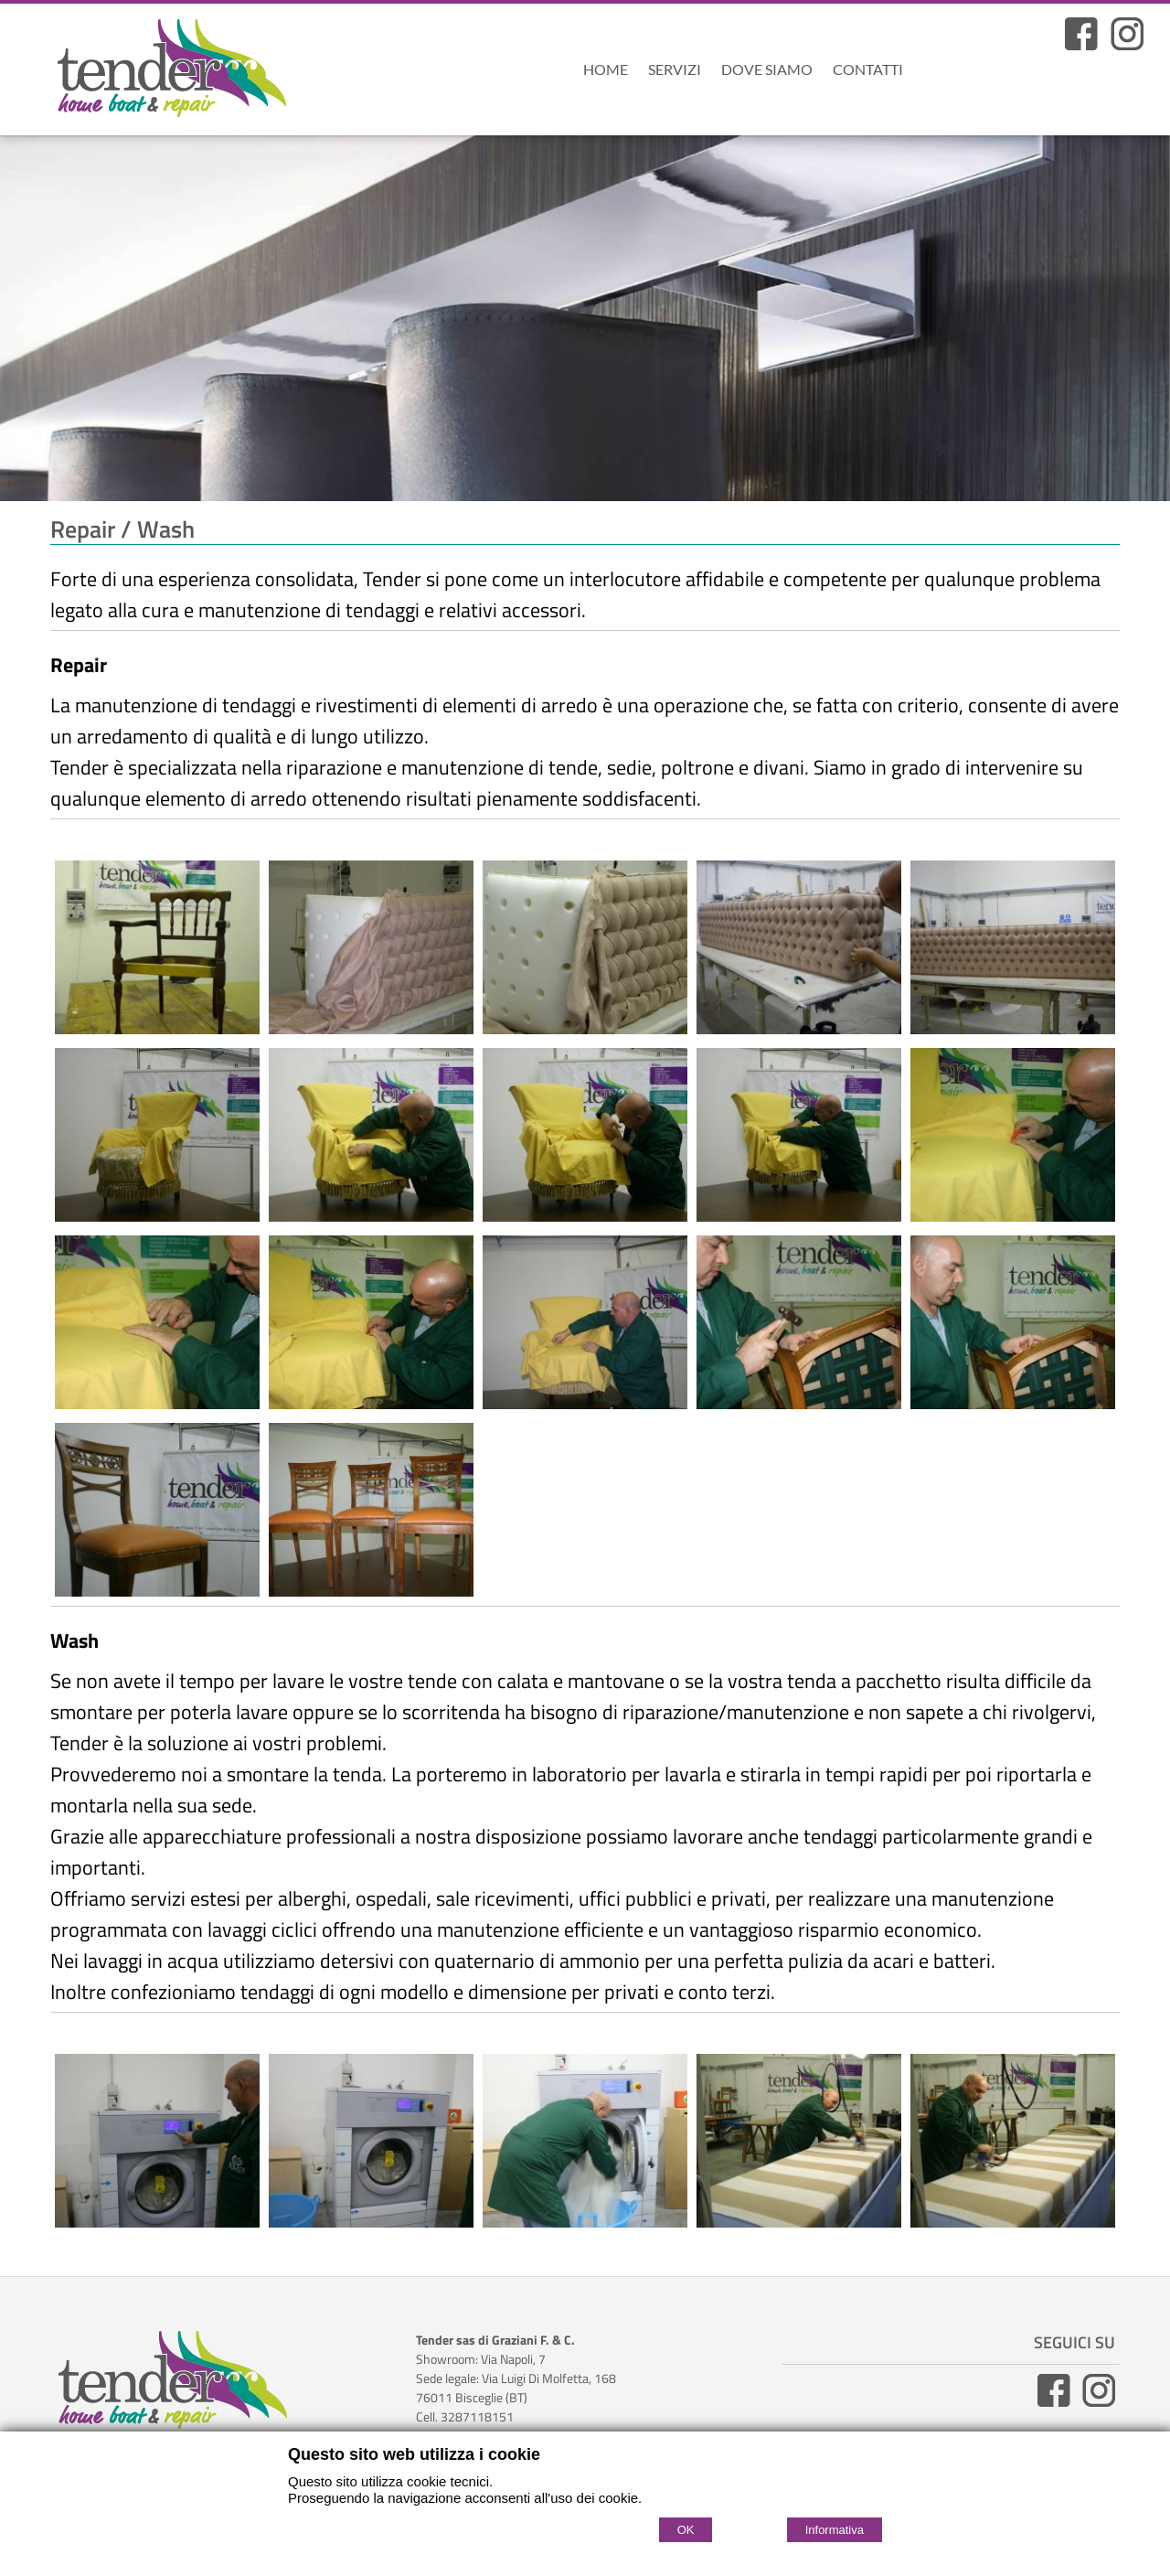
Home (605, 69)
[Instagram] (1098, 2401)
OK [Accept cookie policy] (686, 2530)
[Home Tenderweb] (175, 71)
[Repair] (157, 1026)
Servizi (674, 69)
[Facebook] (1081, 45)
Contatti (868, 69)
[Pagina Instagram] (1127, 45)
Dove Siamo (767, 69)
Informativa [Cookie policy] (834, 2530)
